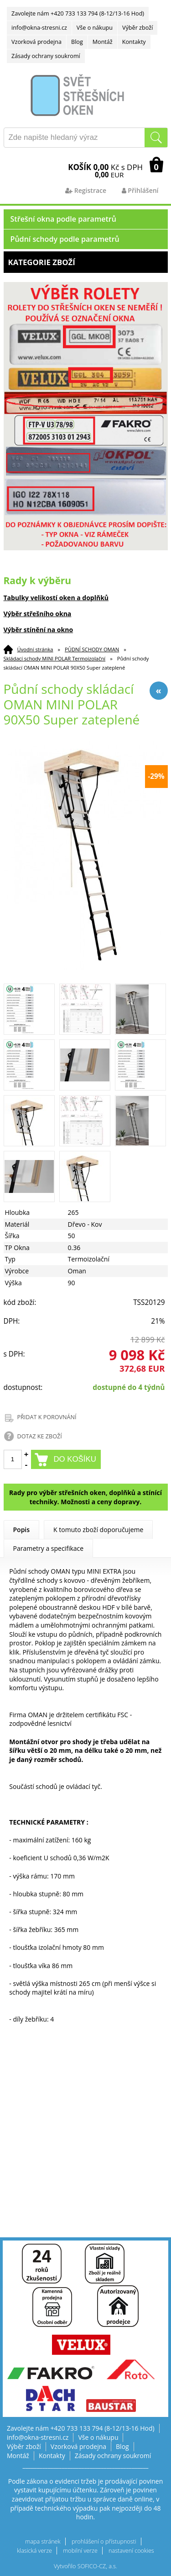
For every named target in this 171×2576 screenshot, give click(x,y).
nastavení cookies (131, 2551)
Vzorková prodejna (36, 42)
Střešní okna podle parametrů (63, 219)
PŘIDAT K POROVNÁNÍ (47, 1417)
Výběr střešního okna (38, 613)
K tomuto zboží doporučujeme (98, 1529)
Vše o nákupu (95, 28)
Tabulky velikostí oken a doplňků (56, 597)
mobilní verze (80, 2551)
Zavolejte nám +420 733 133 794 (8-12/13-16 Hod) (77, 13)
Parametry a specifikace (48, 1548)
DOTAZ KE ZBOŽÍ (39, 1436)
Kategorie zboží (85, 262)
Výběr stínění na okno (38, 629)
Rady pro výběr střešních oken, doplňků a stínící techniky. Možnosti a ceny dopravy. (85, 1497)
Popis (21, 1529)
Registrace (85, 190)
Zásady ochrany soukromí (45, 56)
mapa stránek (42, 2541)
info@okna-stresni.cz (39, 28)
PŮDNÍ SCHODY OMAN (92, 649)
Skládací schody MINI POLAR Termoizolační (55, 658)
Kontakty (134, 42)
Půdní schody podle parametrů (64, 239)
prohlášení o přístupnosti (104, 2541)
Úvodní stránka (35, 649)
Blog (77, 42)
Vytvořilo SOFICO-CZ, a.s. (85, 2566)
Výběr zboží (137, 28)
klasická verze (34, 2551)
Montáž (103, 42)
